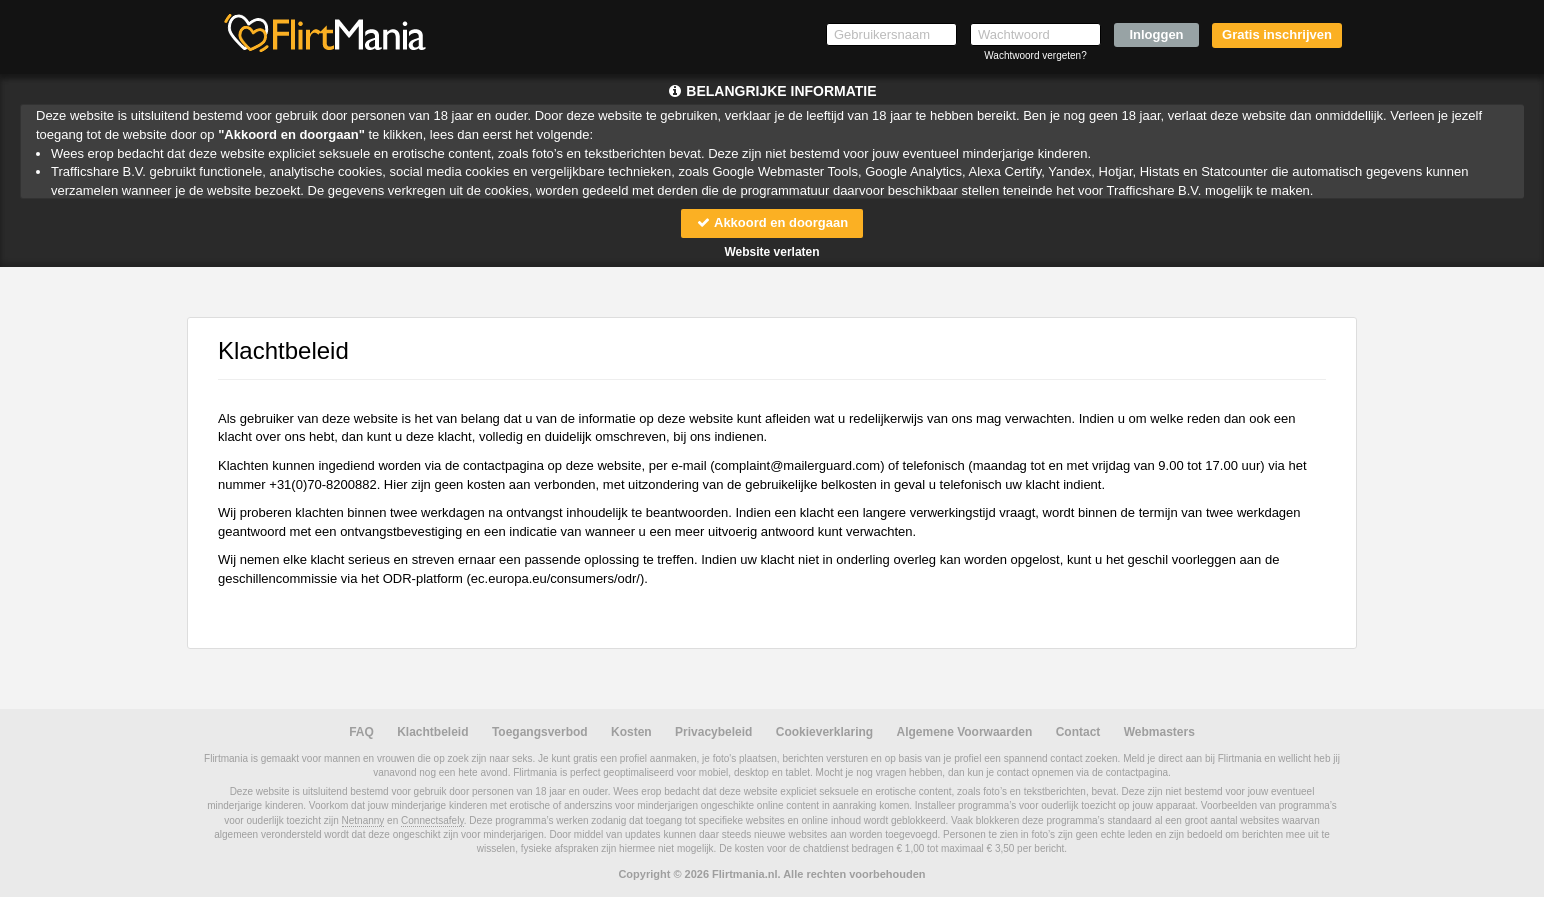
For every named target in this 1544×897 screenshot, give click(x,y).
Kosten (631, 732)
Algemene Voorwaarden (964, 732)
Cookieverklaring (824, 732)
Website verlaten (771, 252)
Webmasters (1159, 732)
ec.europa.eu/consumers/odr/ (555, 578)
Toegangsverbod (540, 732)
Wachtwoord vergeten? (1035, 55)
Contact (1078, 732)
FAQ (361, 732)
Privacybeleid (713, 732)
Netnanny (363, 820)
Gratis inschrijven (1277, 34)
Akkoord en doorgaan (772, 222)
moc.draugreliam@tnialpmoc (798, 465)
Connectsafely (432, 820)
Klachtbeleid (432, 732)
